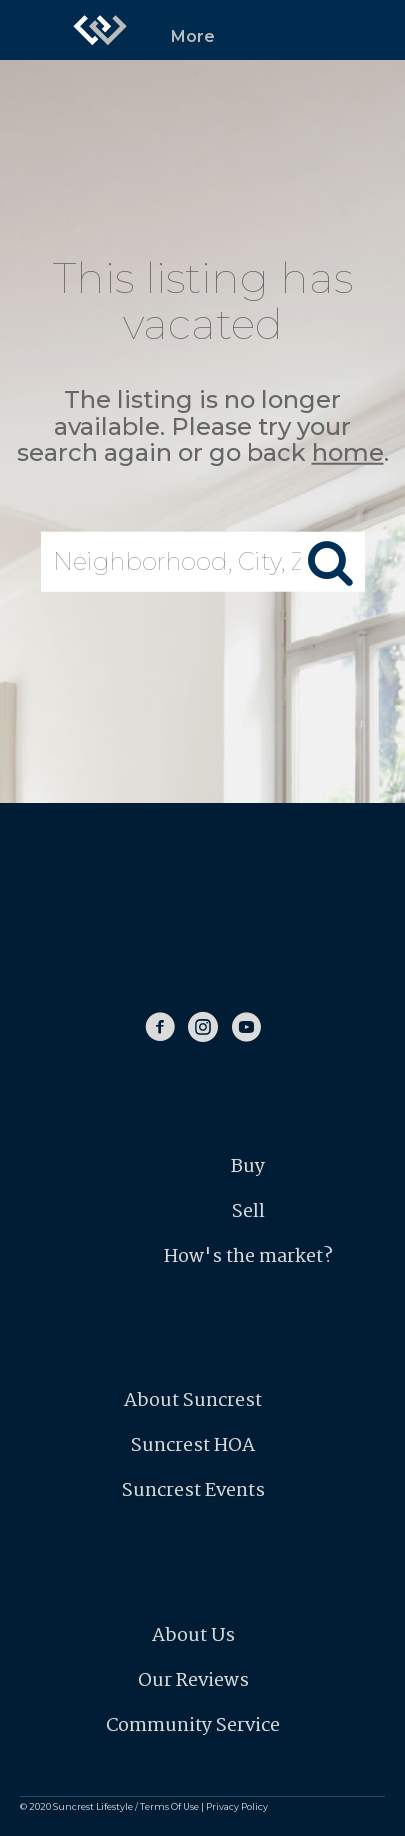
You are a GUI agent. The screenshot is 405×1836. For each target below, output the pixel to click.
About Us (193, 1636)
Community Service (193, 1726)
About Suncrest (193, 1401)
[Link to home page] (100, 30)
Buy (248, 1167)
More (193, 36)
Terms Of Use (169, 1806)
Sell (248, 1212)
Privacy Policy (237, 1806)
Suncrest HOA (193, 1446)
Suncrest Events (193, 1491)
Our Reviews (193, 1681)
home (348, 452)
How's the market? (248, 1257)
